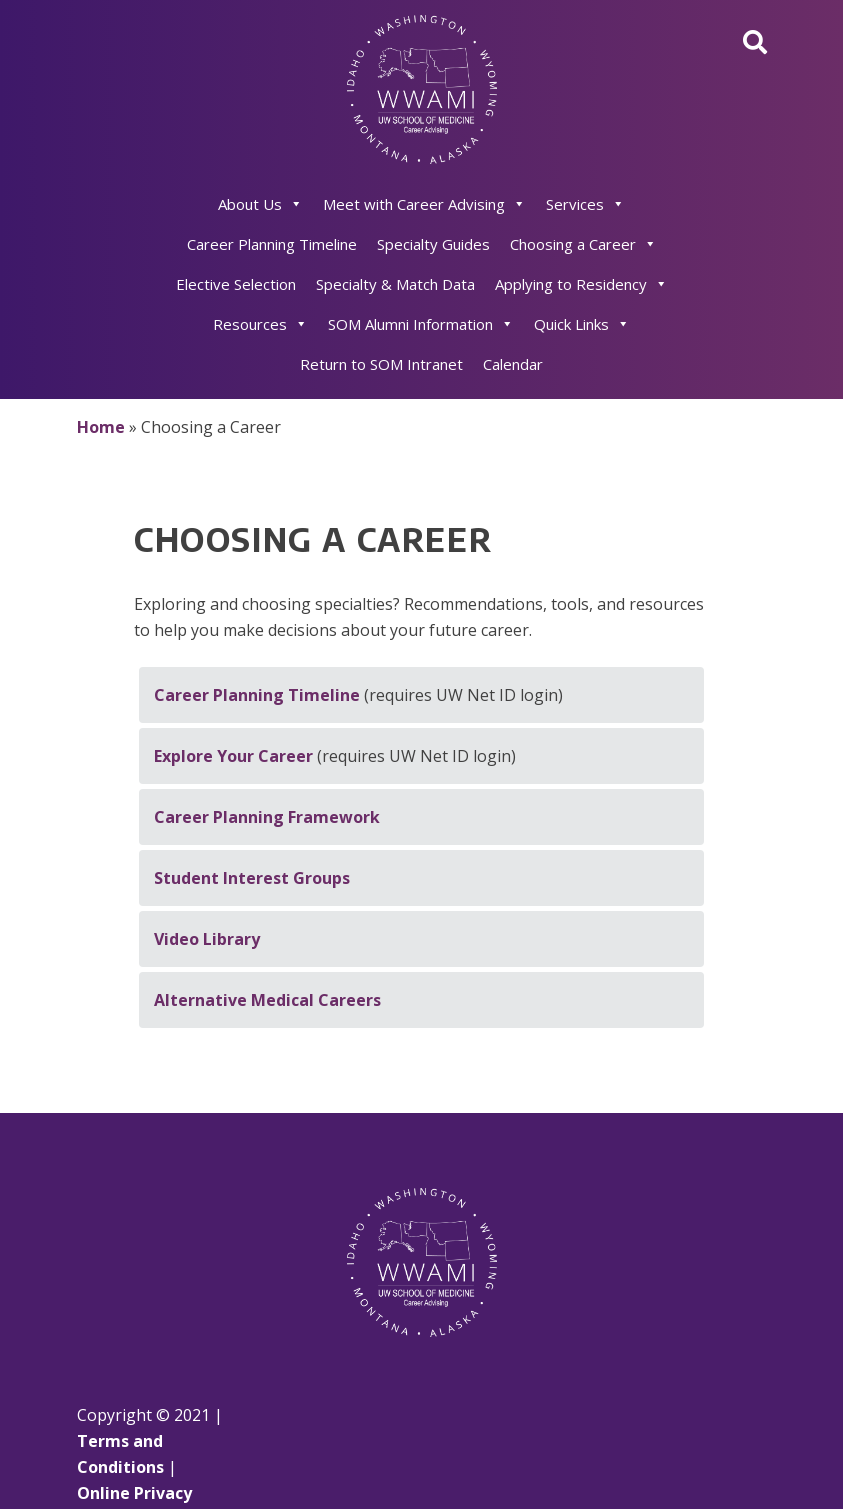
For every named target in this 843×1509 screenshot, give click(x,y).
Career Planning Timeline (272, 244)
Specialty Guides (433, 244)
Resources (260, 324)
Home (101, 427)
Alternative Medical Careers (267, 1000)
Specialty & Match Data (395, 284)
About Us (260, 204)
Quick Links (582, 324)
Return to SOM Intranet (381, 364)
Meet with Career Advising (424, 204)
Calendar (513, 364)
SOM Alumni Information (421, 324)
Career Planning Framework (267, 817)
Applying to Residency (581, 284)
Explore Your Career (233, 756)
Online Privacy (134, 1493)
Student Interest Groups (252, 878)
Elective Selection (236, 284)
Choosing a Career (583, 244)
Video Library (207, 939)
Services (585, 204)
